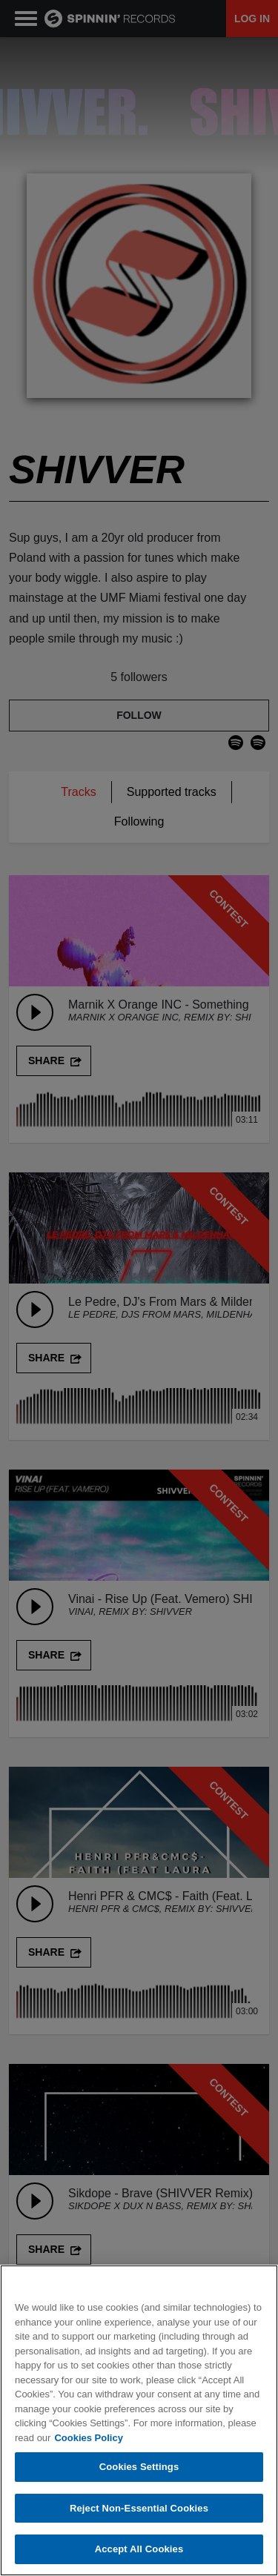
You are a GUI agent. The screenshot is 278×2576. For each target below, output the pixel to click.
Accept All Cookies (139, 2549)
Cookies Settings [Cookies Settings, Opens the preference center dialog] (139, 2467)
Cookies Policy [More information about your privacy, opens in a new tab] (88, 2437)
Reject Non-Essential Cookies (139, 2508)
